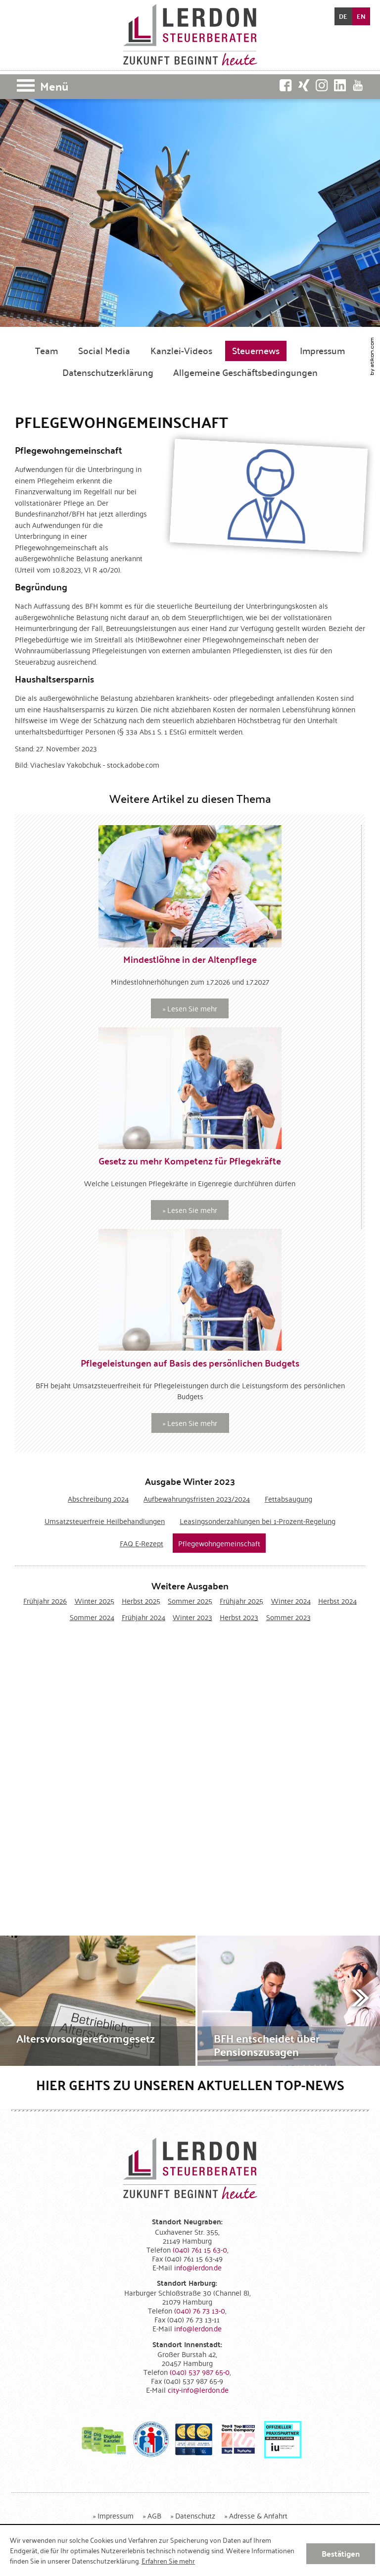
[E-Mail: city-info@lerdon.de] (198, 2389)
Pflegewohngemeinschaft (219, 1543)
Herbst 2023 (239, 1617)
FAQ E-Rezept (141, 1543)
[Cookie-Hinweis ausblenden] (340, 2553)
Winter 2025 (94, 1600)
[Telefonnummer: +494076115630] (200, 2249)
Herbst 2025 (141, 1600)
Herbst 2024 (337, 1600)
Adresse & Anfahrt (258, 2515)
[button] (190, 86)
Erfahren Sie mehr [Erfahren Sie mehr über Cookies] (168, 2561)
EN (361, 16)
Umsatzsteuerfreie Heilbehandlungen (105, 1520)
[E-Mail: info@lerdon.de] (198, 2267)
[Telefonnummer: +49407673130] (199, 2310)
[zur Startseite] (190, 34)
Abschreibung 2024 (98, 1498)
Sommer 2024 (92, 1617)
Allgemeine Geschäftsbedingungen (245, 372)
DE (343, 16)
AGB (154, 2515)
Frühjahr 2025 (241, 1600)
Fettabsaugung (288, 1498)
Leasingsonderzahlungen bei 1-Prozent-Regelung (257, 1520)
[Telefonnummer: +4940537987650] (200, 2371)
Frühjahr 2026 (45, 1600)
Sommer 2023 (288, 1617)
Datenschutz (195, 2515)
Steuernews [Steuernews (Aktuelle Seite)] (256, 350)
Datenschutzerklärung (107, 372)
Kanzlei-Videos (181, 350)
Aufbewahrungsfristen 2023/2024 (196, 1498)
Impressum (322, 350)
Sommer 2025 (190, 1600)
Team (46, 350)
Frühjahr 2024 (143, 1617)
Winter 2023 (192, 1617)
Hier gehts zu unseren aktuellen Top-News (190, 2085)
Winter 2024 (291, 1600)
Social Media (104, 350)
